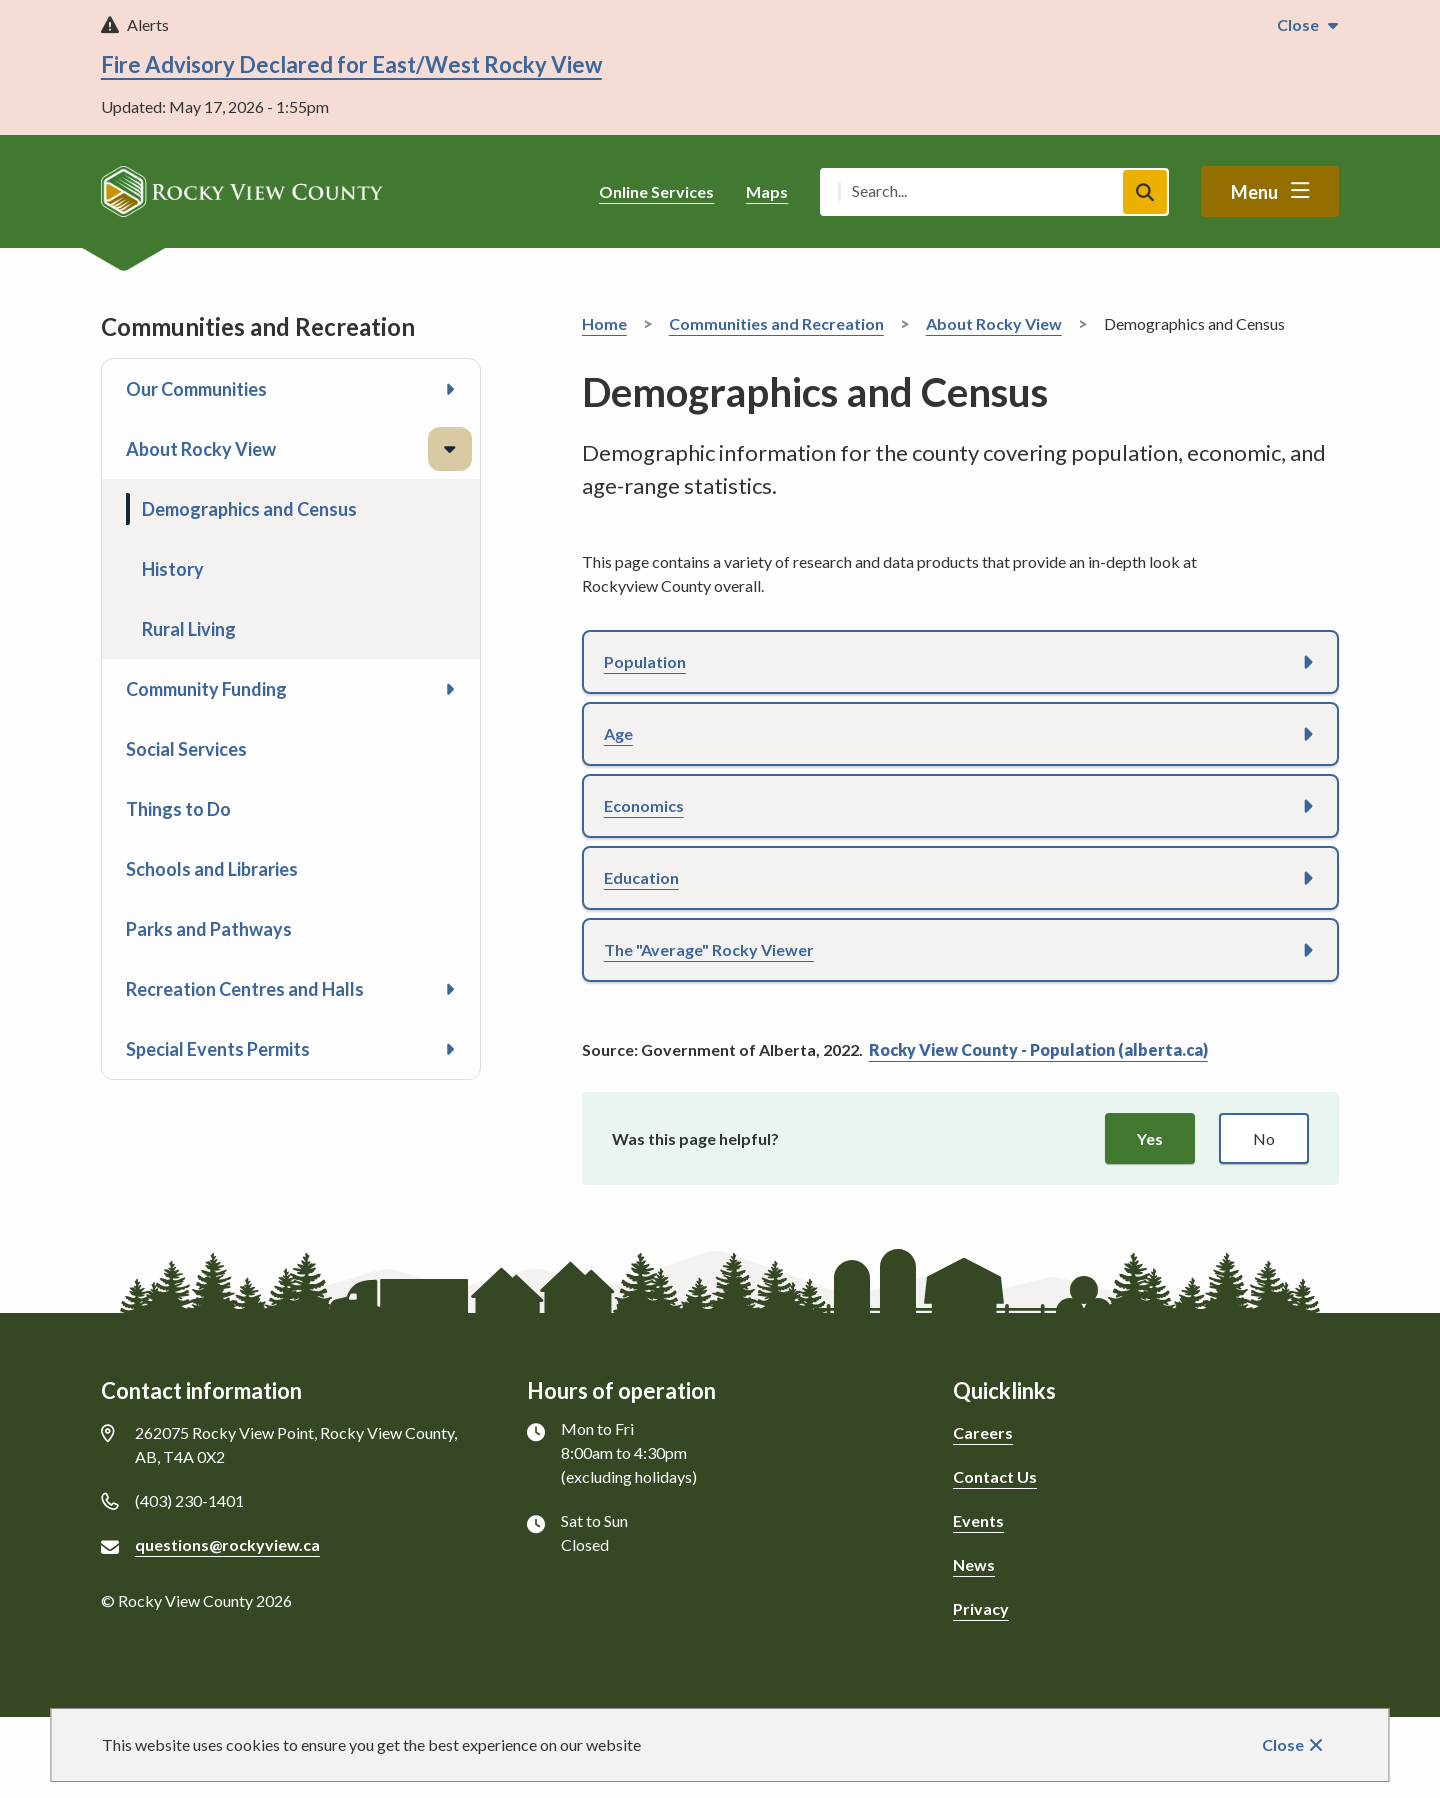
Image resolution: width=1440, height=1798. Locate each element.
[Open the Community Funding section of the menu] (450, 689)
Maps (767, 191)
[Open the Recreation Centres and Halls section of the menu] (450, 989)
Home (604, 323)
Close (1283, 1744)
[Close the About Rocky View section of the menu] (450, 449)
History (173, 569)
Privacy (981, 1608)
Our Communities (196, 389)
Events (978, 1520)
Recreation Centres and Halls (245, 989)
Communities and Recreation (776, 323)
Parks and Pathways (209, 929)
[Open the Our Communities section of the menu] (450, 389)
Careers (983, 1432)
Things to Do (178, 809)
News (974, 1564)
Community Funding (206, 689)
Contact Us (995, 1476)
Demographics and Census (249, 509)
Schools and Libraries (212, 869)
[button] (960, 662)
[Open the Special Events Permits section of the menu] (450, 1049)
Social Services (186, 749)
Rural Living (189, 629)
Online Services (656, 191)
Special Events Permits (218, 1049)
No (1264, 1138)
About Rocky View (201, 449)
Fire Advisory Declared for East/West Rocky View (351, 64)
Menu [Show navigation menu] (1254, 192)
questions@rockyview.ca (227, 1544)
